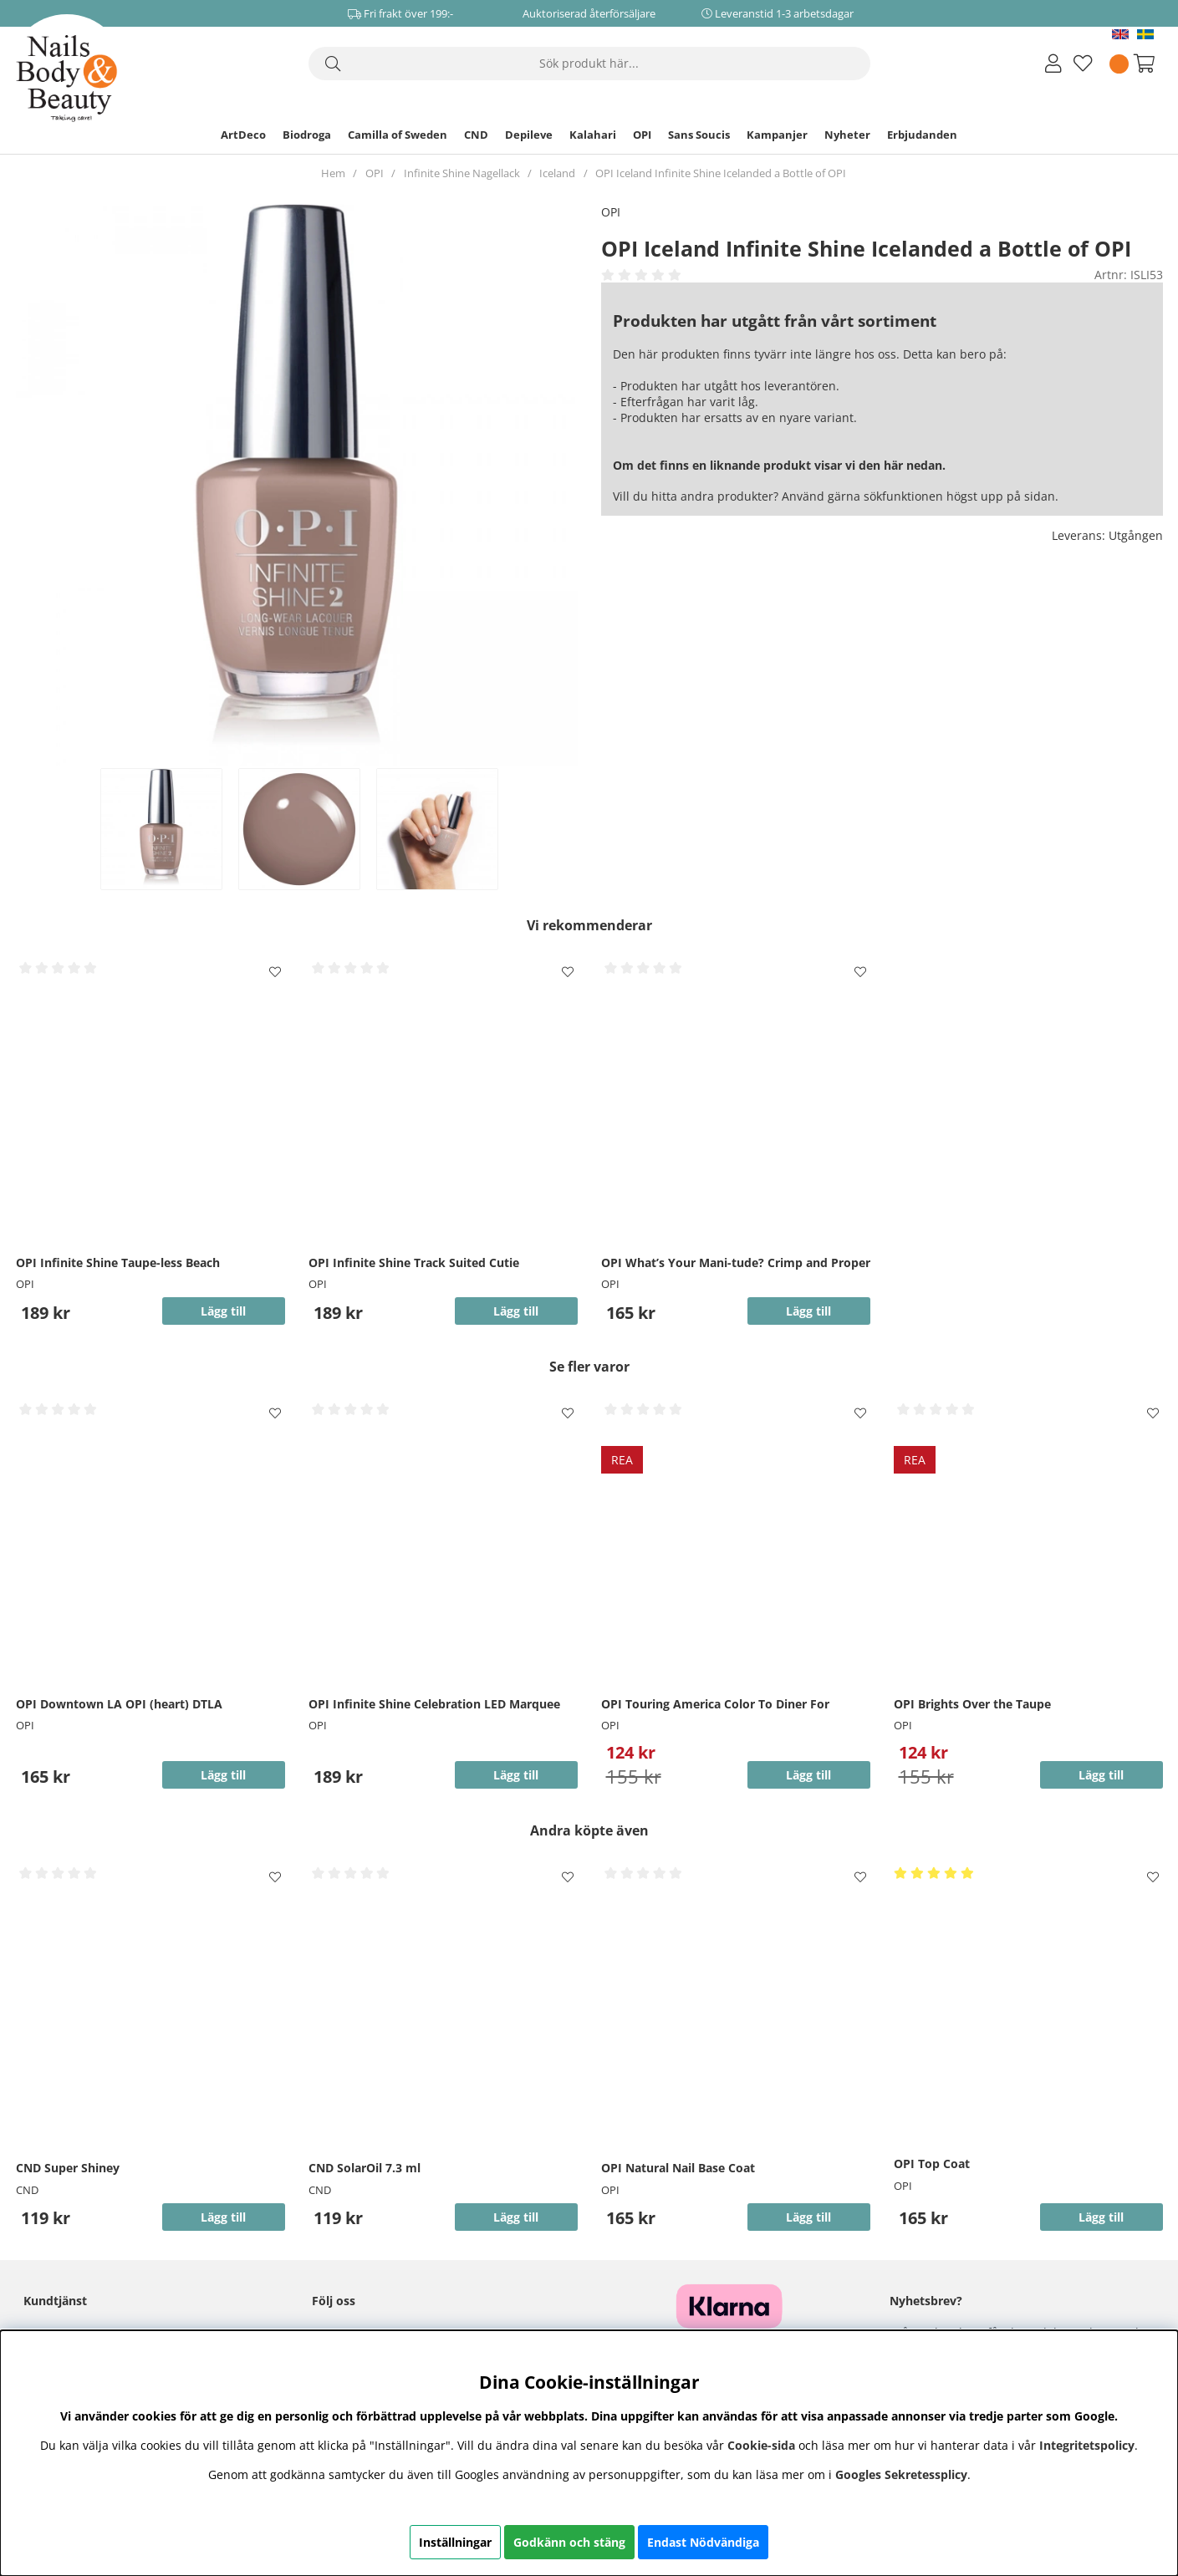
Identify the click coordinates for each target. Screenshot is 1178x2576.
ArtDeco (243, 134)
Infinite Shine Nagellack (462, 173)
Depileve (529, 134)
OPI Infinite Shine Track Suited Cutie (414, 1262)
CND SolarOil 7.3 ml (365, 2168)
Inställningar (455, 2542)
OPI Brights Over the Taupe (972, 1704)
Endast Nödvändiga (703, 2542)
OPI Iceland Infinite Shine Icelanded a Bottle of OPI (720, 173)
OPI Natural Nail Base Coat (678, 2168)
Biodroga (307, 134)
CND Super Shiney (68, 2168)
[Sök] (589, 63)
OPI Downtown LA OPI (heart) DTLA (119, 1704)
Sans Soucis (699, 134)
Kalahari (592, 134)
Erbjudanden (922, 134)
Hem (333, 173)
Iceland (557, 173)
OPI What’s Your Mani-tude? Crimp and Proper (735, 1262)
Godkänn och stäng (569, 2542)
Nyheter (847, 134)
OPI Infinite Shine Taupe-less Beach (118, 1262)
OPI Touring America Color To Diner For (715, 1704)
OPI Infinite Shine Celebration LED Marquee (434, 1704)
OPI (642, 134)
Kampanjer (777, 134)
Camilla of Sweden (397, 134)
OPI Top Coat (932, 2163)
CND (476, 134)
